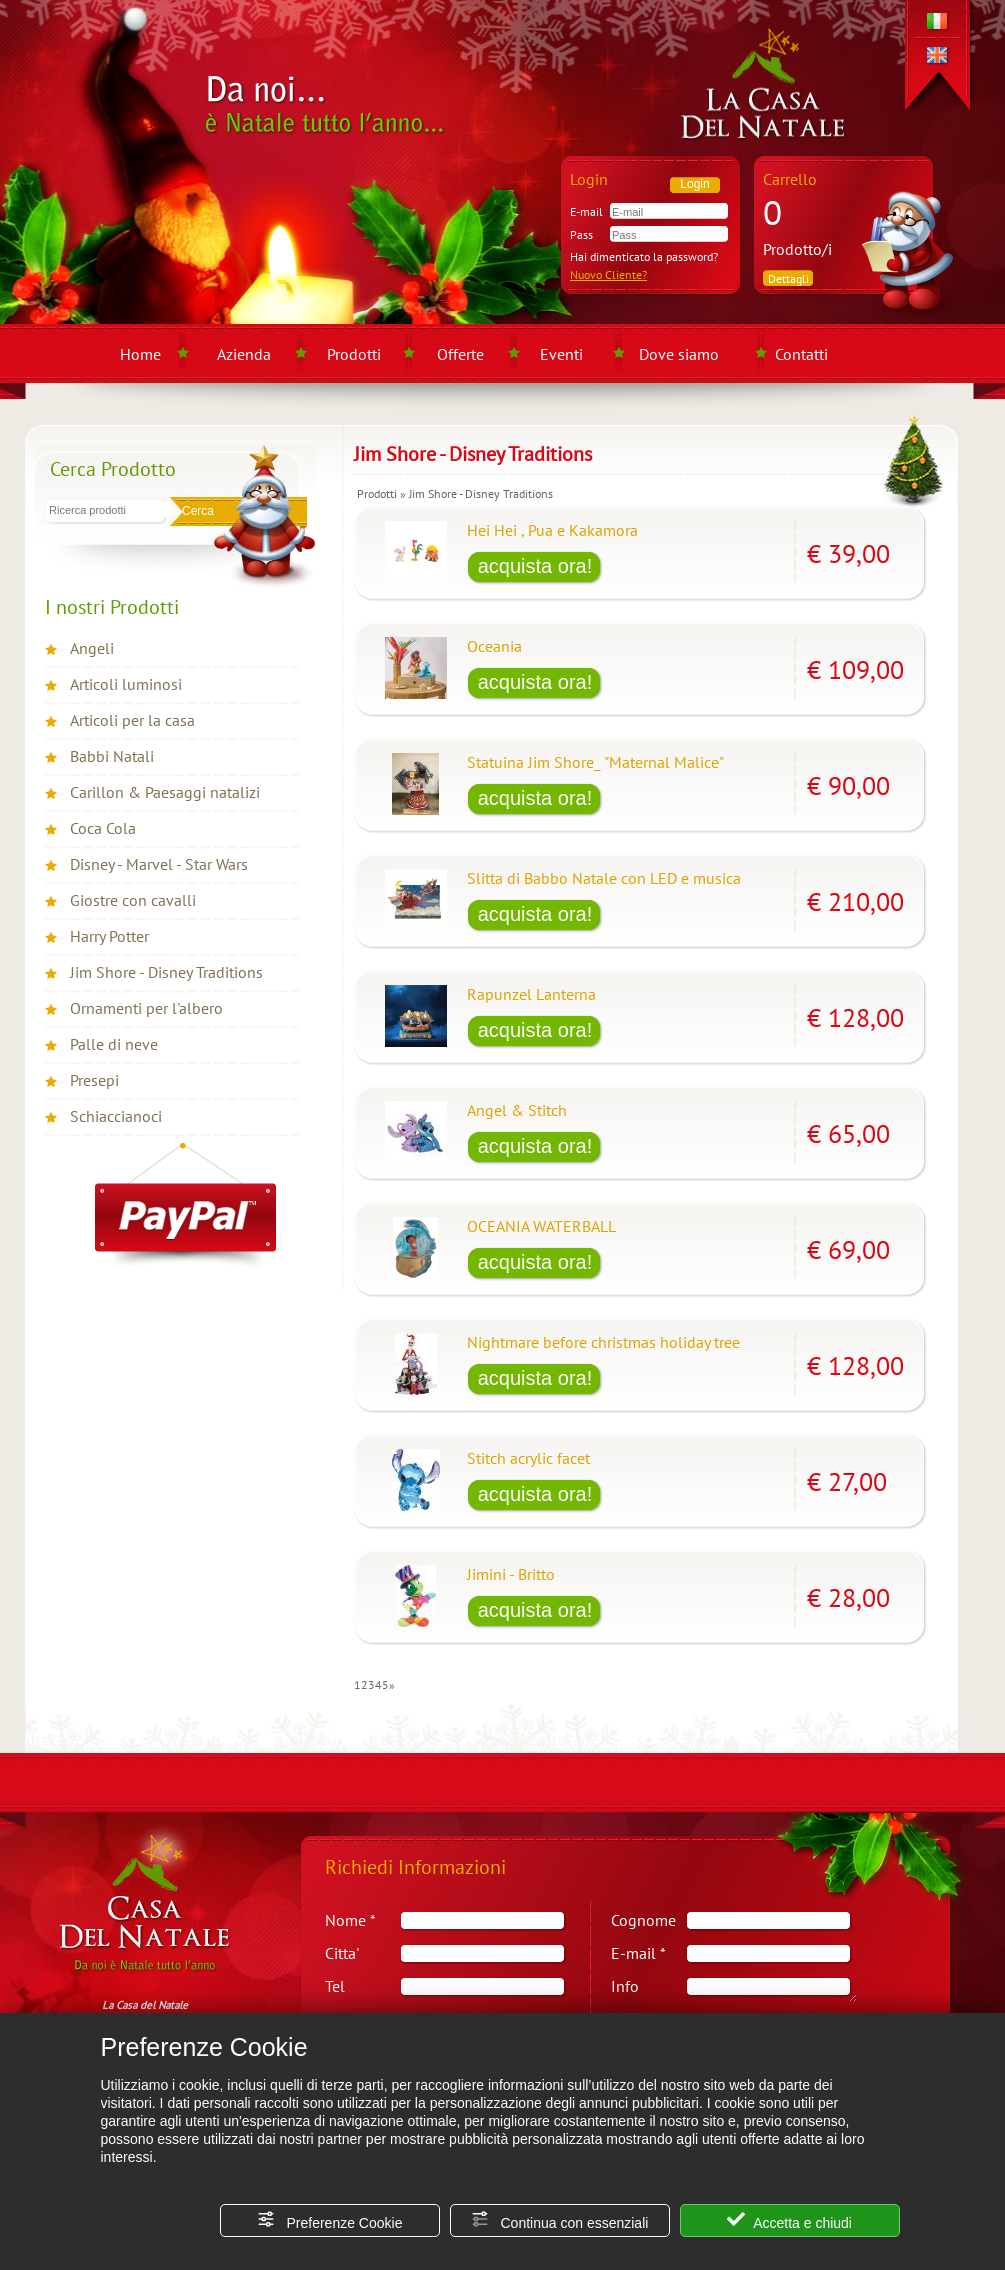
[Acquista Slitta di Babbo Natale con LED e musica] (535, 916)
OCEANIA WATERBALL (541, 1226)
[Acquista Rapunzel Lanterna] (535, 1032)
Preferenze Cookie (330, 2220)
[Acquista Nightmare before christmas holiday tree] (535, 1380)
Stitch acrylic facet (528, 1458)
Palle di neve (114, 1044)
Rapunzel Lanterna (531, 994)
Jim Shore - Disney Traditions (166, 972)
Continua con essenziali (560, 2220)
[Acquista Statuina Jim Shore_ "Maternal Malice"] (535, 800)
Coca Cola (103, 828)
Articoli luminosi (126, 684)
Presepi (94, 1080)
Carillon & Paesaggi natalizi (165, 792)
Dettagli (788, 278)
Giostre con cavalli (133, 900)
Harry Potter (109, 936)
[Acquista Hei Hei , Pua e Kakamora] (535, 568)
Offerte (460, 354)
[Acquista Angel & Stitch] (535, 1148)
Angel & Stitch (517, 1110)
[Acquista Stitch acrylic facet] (535, 1496)
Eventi (561, 354)
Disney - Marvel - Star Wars (159, 864)
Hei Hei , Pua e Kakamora (552, 530)
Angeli (92, 648)
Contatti (801, 354)
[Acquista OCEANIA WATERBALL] (535, 1264)
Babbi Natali (112, 756)
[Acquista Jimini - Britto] (535, 1612)
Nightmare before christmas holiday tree (603, 1342)
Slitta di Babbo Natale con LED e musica (604, 878)
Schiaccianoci (116, 1116)
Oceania (494, 646)
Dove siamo (679, 354)
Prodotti (354, 354)
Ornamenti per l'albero (146, 1008)
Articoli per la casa (132, 720)
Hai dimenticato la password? (644, 256)
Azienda (244, 354)
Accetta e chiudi (789, 2220)
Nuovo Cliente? (608, 274)
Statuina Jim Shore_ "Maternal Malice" (595, 762)
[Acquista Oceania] (535, 684)
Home (140, 354)
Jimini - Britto (511, 1574)
